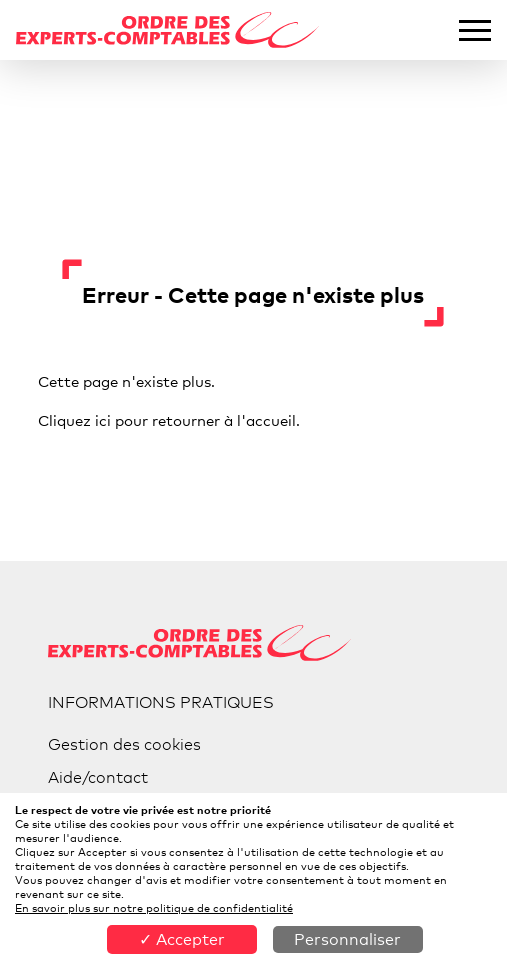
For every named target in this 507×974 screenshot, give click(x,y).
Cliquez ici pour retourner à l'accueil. (169, 420)
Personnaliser (347, 939)
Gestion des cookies (124, 744)
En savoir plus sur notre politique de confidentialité (154, 908)
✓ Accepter (182, 939)
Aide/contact (98, 777)
